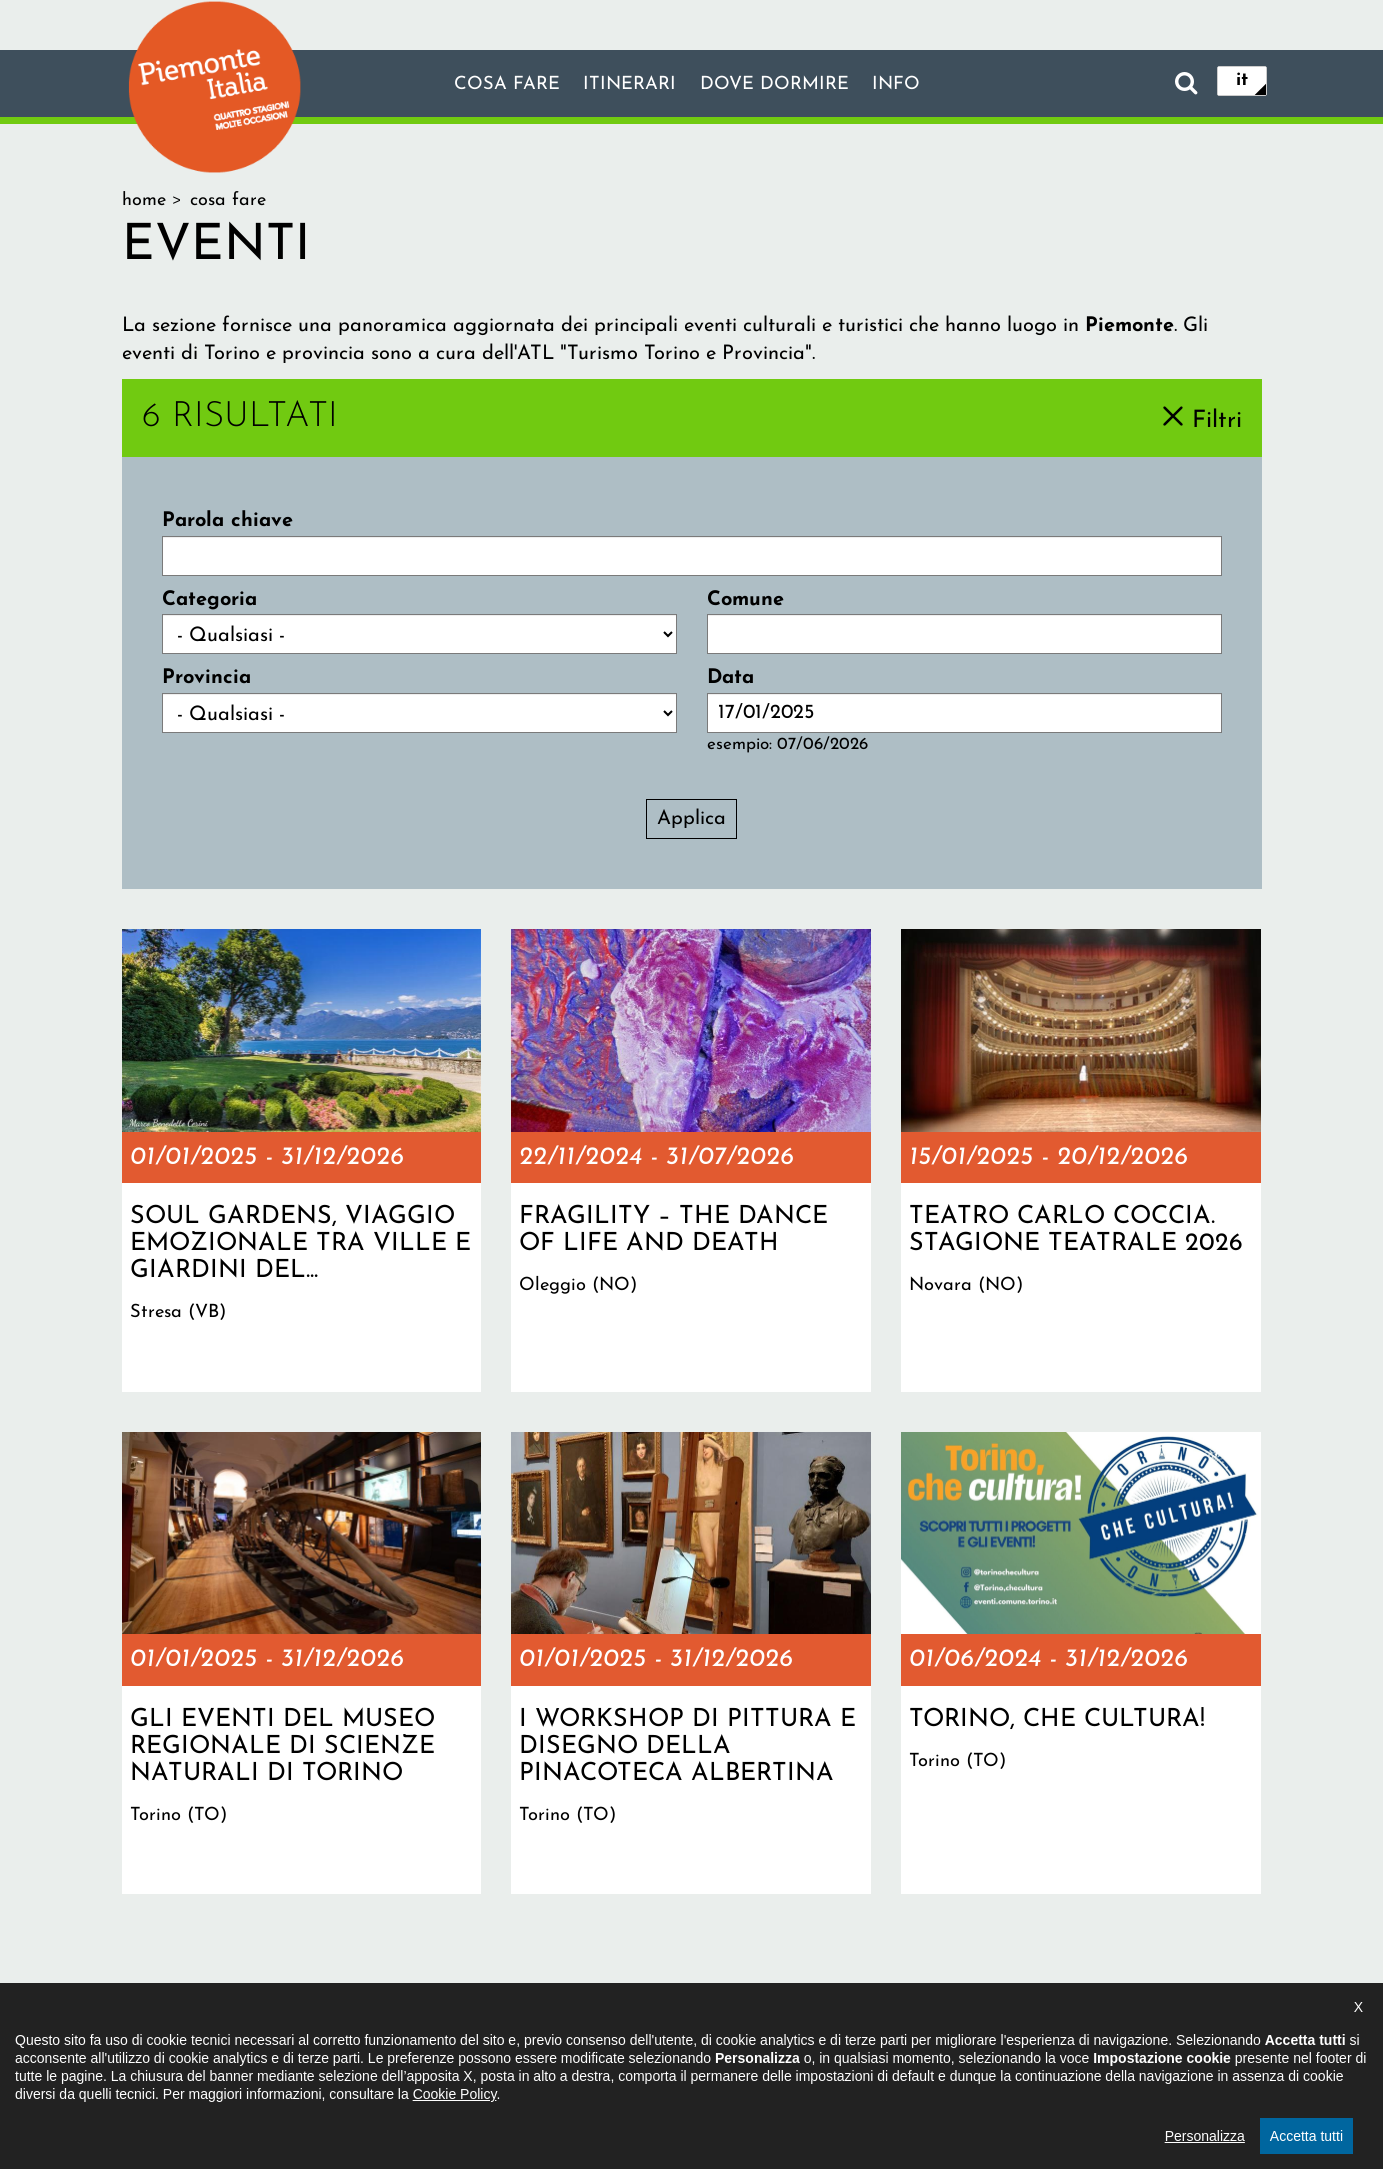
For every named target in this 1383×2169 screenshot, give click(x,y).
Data (730, 678)
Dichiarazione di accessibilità (582, 2045)
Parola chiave (227, 521)
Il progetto (402, 2045)
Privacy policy (775, 2045)
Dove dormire (780, 85)
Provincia (206, 678)
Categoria (209, 600)
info (910, 85)
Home (144, 200)
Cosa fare (495, 85)
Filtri (1217, 420)
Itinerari (626, 85)
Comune (745, 600)
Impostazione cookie (935, 2045)
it (1242, 82)
